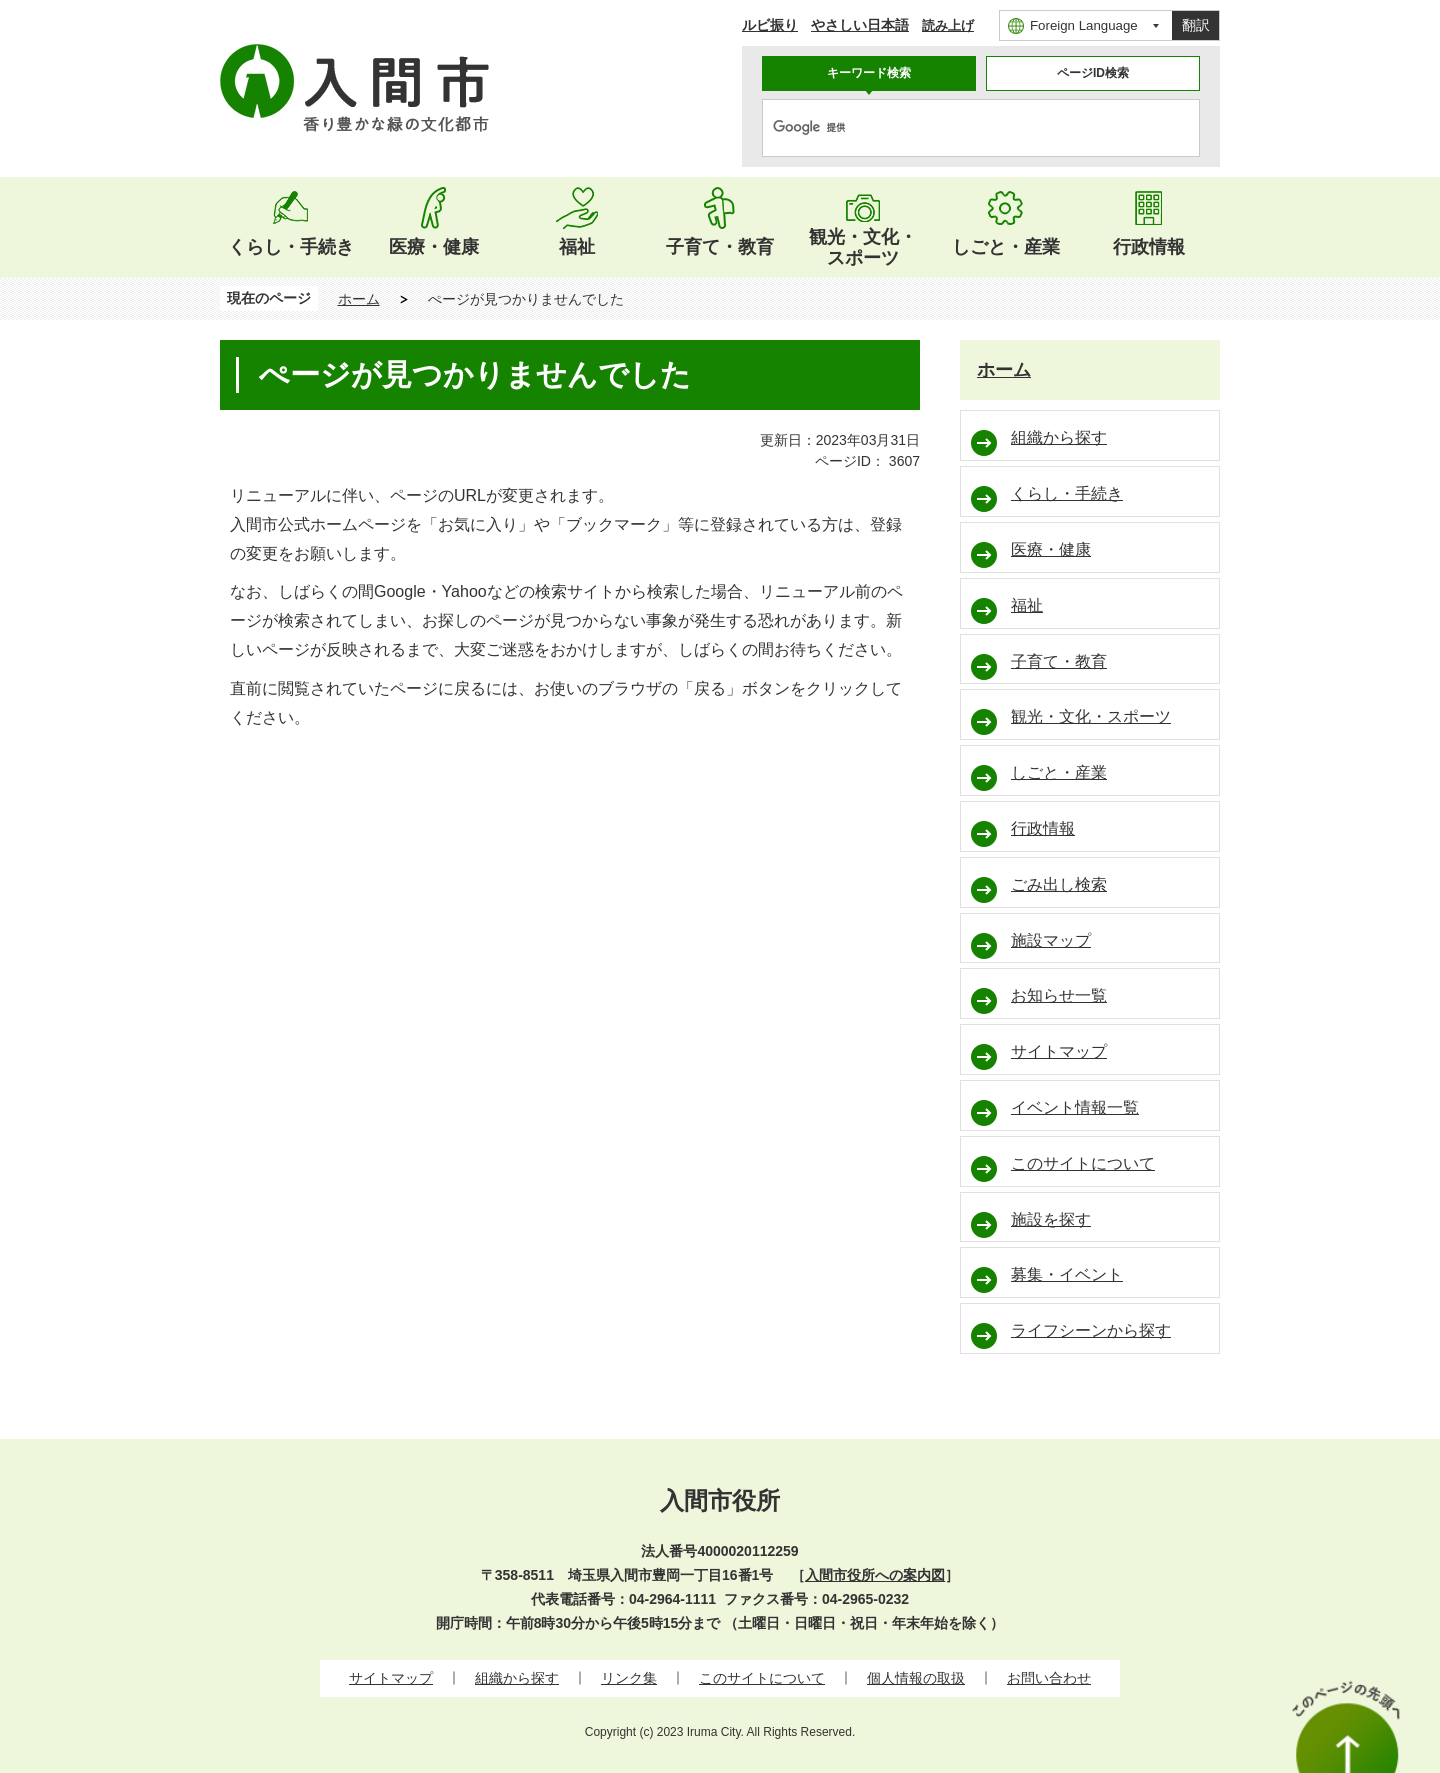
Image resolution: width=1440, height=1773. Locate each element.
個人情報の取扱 (916, 1678)
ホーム (359, 299)
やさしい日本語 (860, 25)
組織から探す (517, 1678)
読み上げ (948, 25)
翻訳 (1196, 25)
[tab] (869, 73)
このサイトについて (762, 1678)
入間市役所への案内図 (875, 1575)
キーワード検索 (869, 73)
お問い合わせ (1049, 1678)
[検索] (960, 128)
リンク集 (629, 1678)
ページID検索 (1093, 73)
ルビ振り (770, 25)
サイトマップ (391, 1678)
